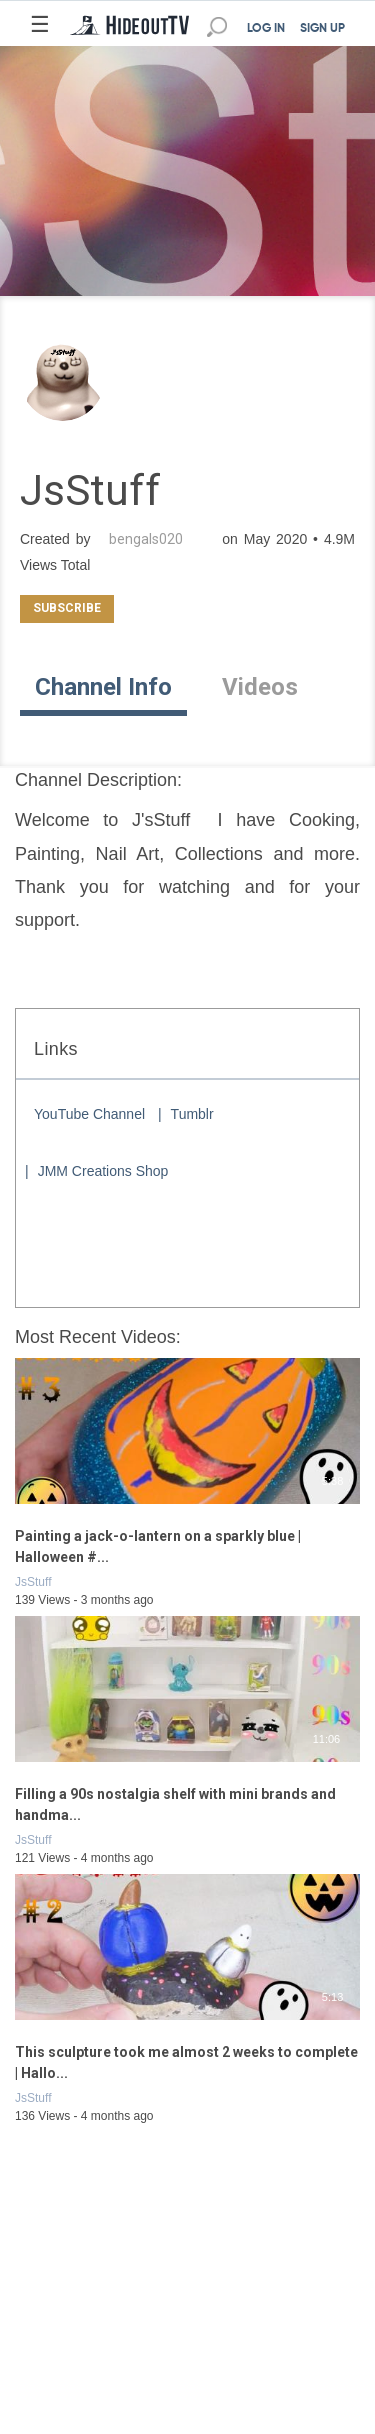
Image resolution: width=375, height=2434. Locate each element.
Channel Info (103, 687)
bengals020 (146, 539)
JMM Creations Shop (103, 1171)
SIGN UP (322, 29)
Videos (260, 687)
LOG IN (266, 29)
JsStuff (33, 1582)
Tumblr (192, 1114)
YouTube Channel (89, 1114)
